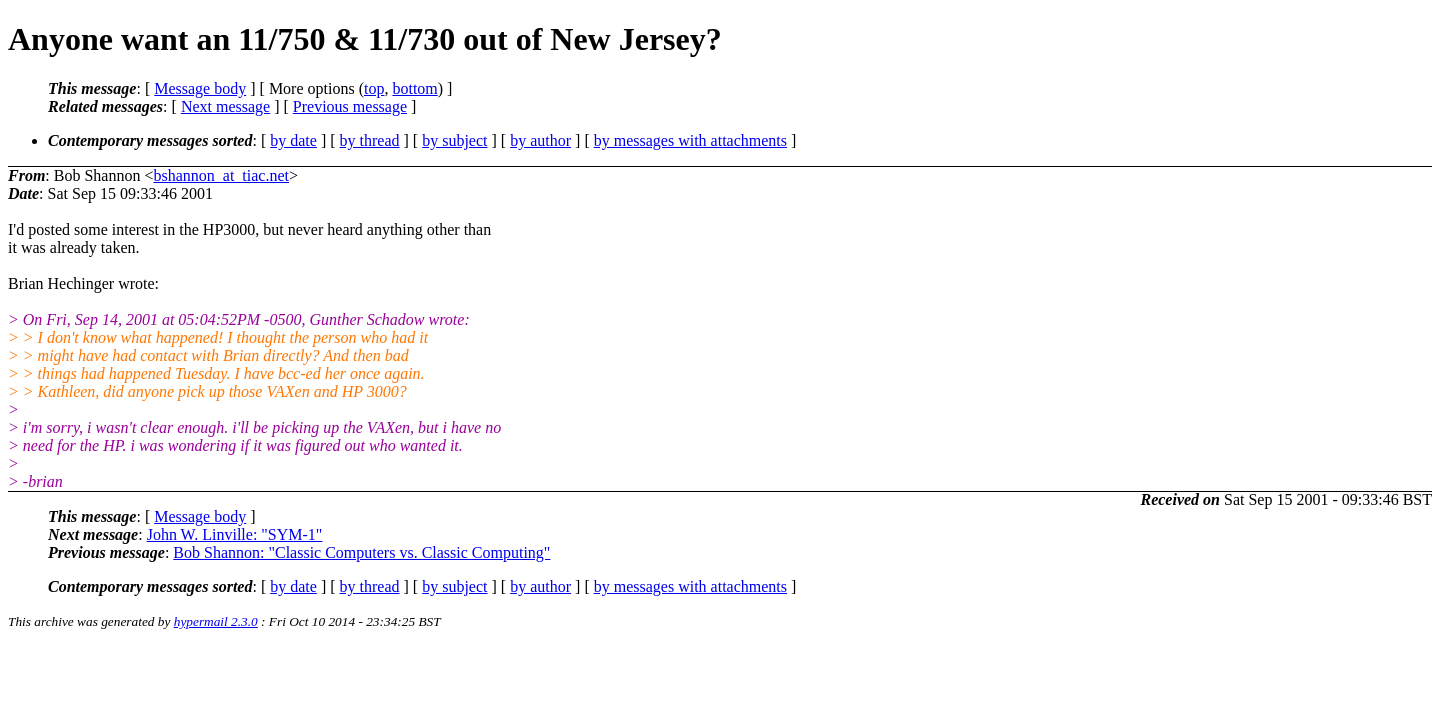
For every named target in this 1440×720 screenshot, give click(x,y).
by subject (454, 140)
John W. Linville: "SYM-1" (235, 534)
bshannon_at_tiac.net (221, 175)
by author (540, 140)
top (374, 88)
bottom (414, 88)
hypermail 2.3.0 (216, 621)
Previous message (350, 106)
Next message (225, 106)
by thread (370, 140)
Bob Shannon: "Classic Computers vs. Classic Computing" (361, 552)
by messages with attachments (690, 140)
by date (293, 140)
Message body (200, 88)
